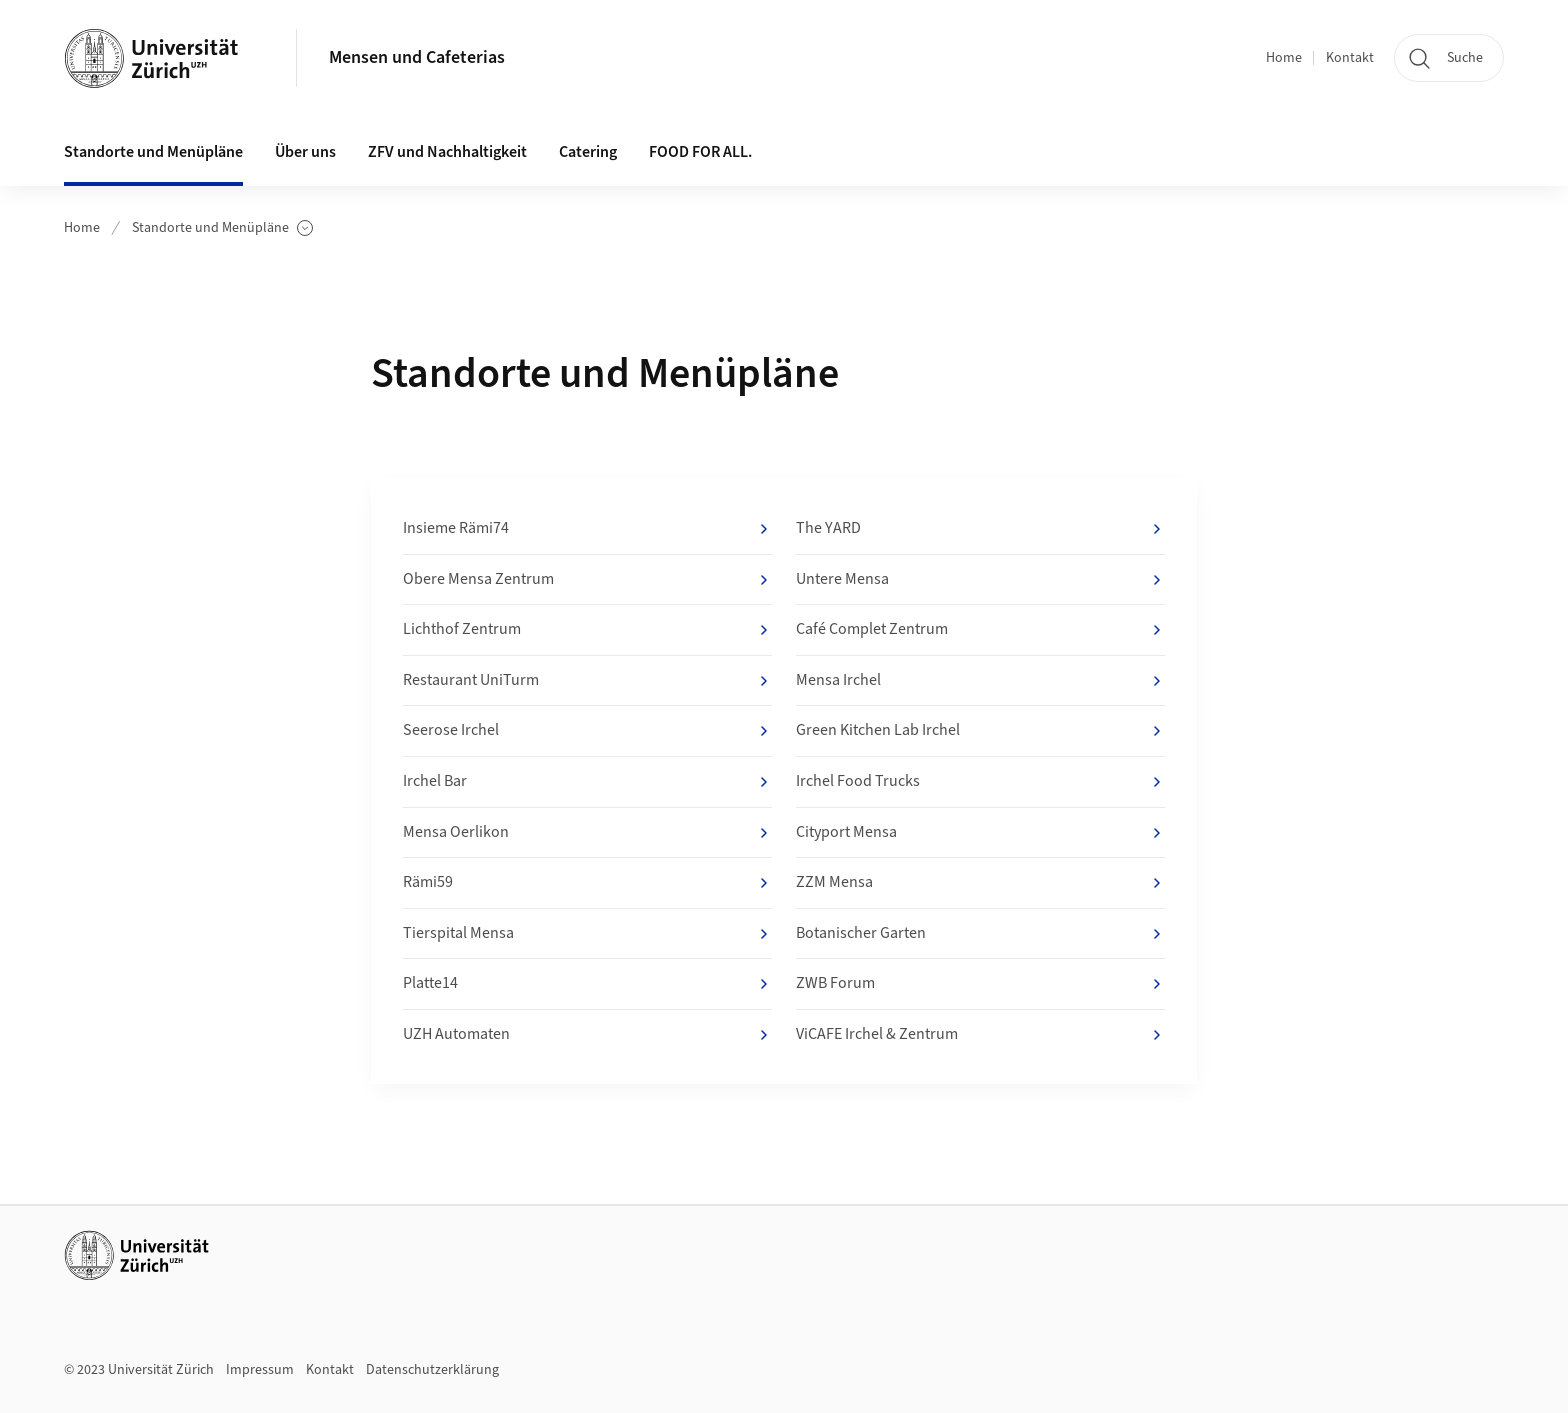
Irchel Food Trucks (980, 782)
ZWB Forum (980, 984)
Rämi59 (587, 883)
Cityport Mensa (980, 833)
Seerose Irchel (587, 731)
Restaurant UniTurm (587, 681)
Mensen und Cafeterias (417, 57)
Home (1284, 58)
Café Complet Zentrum (980, 630)
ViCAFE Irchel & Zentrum (980, 1035)
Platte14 (587, 984)
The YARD (980, 529)
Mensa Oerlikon (587, 833)
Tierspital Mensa (587, 934)
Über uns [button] (305, 152)
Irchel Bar (587, 782)
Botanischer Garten (980, 934)
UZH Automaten (587, 1035)
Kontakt (1350, 58)
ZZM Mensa (980, 883)
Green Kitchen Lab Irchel (980, 731)
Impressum (260, 1370)
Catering (588, 152)
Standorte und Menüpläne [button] (153, 152)
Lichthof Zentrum (587, 630)
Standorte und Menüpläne (222, 228)
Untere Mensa (980, 580)
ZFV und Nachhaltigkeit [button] (447, 152)
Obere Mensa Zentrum (587, 580)
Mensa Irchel (980, 681)
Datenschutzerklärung (432, 1370)
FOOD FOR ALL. (700, 152)
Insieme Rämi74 (587, 529)
